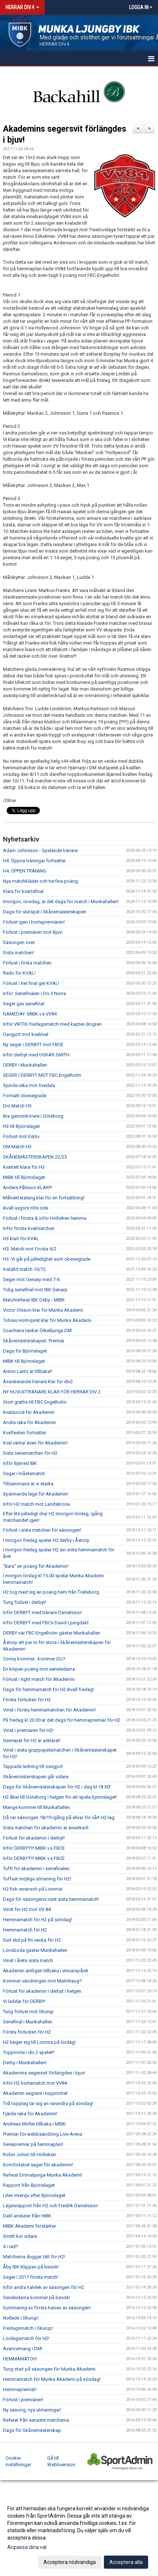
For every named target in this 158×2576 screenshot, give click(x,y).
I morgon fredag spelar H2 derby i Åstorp (46, 1540)
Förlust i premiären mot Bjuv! (33, 932)
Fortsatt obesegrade (24, 1095)
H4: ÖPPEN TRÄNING (24, 871)
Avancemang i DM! (22, 2348)
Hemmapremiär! (20, 2389)
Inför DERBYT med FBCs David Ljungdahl (46, 1622)
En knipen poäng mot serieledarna (39, 1669)
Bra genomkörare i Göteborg (33, 1116)
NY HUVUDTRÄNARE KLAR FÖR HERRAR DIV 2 (52, 1392)
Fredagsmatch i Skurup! (28, 2328)
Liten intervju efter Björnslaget (34, 2195)
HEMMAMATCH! (20, 2359)
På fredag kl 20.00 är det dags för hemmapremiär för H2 (61, 1720)
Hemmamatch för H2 (25, 1930)
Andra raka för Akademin (29, 1422)
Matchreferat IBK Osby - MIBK (34, 1300)
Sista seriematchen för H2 (30, 1453)
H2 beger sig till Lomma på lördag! (39, 2042)
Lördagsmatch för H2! (26, 2338)
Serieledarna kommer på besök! (36, 2297)
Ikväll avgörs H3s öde (25, 1208)
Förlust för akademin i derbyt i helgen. (42, 1991)
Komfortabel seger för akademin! (38, 2164)
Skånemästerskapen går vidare (35, 1776)
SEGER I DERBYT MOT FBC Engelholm (42, 1075)
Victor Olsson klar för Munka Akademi (43, 1310)
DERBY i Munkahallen (25, 1065)
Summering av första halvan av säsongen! (47, 2307)
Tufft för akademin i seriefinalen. (37, 1868)
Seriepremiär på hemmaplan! (33, 2144)
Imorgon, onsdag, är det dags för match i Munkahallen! (60, 901)
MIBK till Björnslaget (24, 1177)
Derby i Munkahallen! (24, 2062)
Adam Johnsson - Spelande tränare (40, 850)
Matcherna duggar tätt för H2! (34, 2256)
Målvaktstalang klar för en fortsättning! (43, 1197)
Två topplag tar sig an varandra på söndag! (48, 2103)
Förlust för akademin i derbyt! (34, 1838)
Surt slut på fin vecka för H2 (32, 1940)
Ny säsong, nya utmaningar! (32, 2410)
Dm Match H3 (17, 1106)
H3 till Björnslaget (21, 1126)
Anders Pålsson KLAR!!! (27, 1187)
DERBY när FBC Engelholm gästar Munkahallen (51, 1633)
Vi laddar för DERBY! (24, 2001)
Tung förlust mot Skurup (28, 2011)
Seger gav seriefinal (23, 1003)
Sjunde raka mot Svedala (29, 1085)
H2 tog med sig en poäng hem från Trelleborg (51, 1592)
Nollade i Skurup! (21, 2318)
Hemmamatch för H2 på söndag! (37, 1919)
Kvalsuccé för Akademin (28, 1412)
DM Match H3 (17, 1146)
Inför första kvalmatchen (28, 1228)
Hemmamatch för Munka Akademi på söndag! (52, 2379)
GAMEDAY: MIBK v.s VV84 (30, 1014)
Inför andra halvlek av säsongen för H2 (43, 2287)
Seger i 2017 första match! (30, 2277)
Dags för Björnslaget (25, 1351)
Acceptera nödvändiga (70, 2562)
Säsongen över (19, 942)
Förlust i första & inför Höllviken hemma (44, 1218)
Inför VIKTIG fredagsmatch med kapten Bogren (52, 1024)
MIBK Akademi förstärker (29, 2226)
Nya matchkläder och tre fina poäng (40, 881)
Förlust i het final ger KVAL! (31, 983)
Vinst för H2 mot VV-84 (27, 1909)
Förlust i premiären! (23, 2399)
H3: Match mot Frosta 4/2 (29, 1249)
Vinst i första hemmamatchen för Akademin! (49, 1710)
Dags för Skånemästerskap (32, 2430)
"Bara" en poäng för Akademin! (35, 1566)
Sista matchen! (18, 952)
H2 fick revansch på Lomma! (33, 1889)
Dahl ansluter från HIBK (27, 2216)
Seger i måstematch (24, 1473)
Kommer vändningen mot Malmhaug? (42, 1981)
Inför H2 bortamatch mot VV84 (35, 2083)
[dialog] (79, 2535)
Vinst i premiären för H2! (28, 1730)
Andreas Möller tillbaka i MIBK (34, 2124)
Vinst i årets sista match (28, 1960)
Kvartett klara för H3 (24, 1167)
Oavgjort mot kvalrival (25, 1034)
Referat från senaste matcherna (36, 2420)
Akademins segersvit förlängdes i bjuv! (44, 2073)
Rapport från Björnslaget (29, 2185)
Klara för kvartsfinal (23, 891)
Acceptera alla (126, 2562)
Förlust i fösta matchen (27, 963)
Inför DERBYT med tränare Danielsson (42, 1612)
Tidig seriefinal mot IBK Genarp (35, 1289)
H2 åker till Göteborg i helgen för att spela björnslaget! (60, 1797)
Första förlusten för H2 (27, 1699)
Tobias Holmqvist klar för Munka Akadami (47, 1320)
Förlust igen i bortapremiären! (34, 922)
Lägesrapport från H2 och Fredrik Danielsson (50, 2205)
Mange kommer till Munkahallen (36, 1807)
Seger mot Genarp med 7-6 (31, 1279)
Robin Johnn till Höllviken (29, 2154)
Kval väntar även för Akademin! (35, 1443)
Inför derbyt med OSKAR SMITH (36, 1054)
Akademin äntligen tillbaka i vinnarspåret (45, 1970)
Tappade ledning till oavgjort (33, 1766)
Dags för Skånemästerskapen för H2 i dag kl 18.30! (56, 1787)
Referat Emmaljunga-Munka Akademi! (42, 2175)
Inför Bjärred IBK (20, 1463)
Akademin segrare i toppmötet (35, 2093)
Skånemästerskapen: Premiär (33, 1340)
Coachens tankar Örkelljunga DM (37, 1330)
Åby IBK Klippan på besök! (31, 2267)
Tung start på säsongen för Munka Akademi (49, 2369)
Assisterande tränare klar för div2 (38, 1381)
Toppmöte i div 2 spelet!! (28, 2052)
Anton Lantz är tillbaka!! (27, 1371)
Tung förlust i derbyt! (24, 1602)
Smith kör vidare (20, 2236)
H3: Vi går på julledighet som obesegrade (46, 1259)
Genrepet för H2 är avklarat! (31, 1740)
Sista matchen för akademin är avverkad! (46, 1827)
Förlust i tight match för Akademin (39, 1679)
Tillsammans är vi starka (28, 1483)
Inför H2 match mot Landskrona (36, 1504)
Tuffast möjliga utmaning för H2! (37, 1878)
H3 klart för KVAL (21, 1238)
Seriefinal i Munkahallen (27, 2021)
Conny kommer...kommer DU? (34, 1659)
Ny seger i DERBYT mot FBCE (33, 1044)
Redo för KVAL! (19, 973)
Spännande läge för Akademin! (35, 1494)
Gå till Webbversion (61, 2461)
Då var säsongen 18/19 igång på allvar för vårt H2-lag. (59, 1817)
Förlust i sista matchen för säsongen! (42, 1530)
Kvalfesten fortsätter (24, 1432)
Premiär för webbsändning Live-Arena (42, 2134)
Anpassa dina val (26, 2547)
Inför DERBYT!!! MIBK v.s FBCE (34, 1848)
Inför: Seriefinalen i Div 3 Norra (34, 993)
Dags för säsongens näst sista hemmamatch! (51, 1899)
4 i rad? (10, 2246)
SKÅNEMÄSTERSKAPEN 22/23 (35, 1157)
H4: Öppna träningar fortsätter (34, 860)
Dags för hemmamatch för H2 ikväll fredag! (48, 1689)
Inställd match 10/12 (24, 1269)
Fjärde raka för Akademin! (30, 2113)
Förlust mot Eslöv (21, 1136)
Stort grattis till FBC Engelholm (35, 1402)
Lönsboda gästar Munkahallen (35, 1950)
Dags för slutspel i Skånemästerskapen (44, 911)
